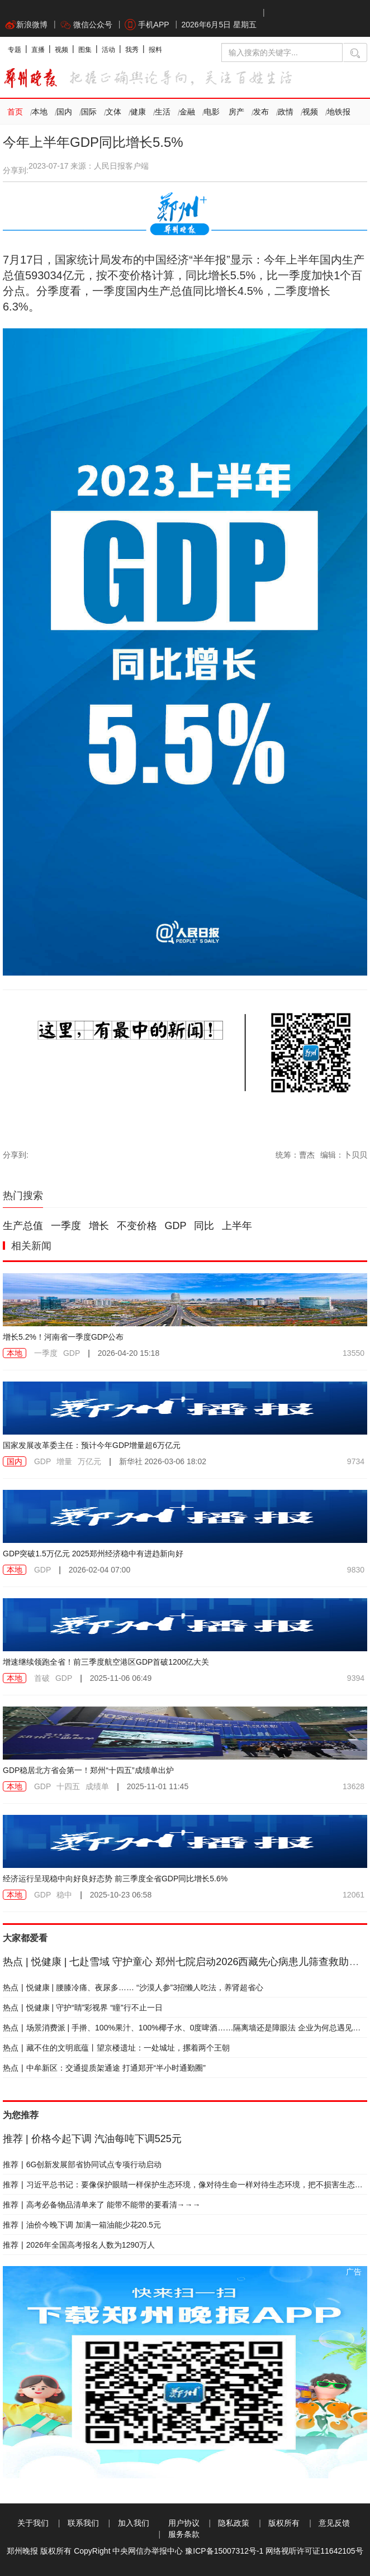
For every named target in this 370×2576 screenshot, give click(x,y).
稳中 (64, 1894)
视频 (61, 50)
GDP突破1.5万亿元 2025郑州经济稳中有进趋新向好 (93, 1553)
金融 (187, 111)
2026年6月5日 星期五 (219, 24)
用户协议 (184, 2522)
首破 (42, 1678)
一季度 (66, 1225)
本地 (40, 111)
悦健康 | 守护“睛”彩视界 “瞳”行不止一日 (83, 2007)
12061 (353, 1894)
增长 (99, 1225)
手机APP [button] (147, 24)
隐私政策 (233, 2522)
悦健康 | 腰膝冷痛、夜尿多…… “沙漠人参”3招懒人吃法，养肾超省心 (133, 1987)
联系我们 (83, 2522)
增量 (64, 1461)
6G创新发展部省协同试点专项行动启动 (82, 2164)
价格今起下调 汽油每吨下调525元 (92, 2138)
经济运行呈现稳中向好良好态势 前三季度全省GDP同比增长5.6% (115, 1878)
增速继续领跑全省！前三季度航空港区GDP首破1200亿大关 (106, 1661)
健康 (138, 111)
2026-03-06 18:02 (162, 1461)
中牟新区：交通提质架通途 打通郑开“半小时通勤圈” (104, 2067)
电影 (212, 111)
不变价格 (137, 1225)
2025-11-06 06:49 (121, 1678)
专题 (14, 50)
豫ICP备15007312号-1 (224, 2550)
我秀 (132, 50)
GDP (176, 1225)
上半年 (237, 1225)
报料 (155, 50)
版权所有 (284, 2522)
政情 (285, 111)
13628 (353, 1786)
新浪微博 (26, 24)
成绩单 (97, 1786)
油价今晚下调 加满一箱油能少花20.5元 (82, 2224)
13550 (353, 1353)
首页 (15, 111)
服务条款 (184, 2534)
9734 (355, 1461)
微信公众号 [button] (86, 24)
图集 (85, 50)
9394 (355, 1678)
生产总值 (23, 1225)
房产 (236, 111)
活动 (108, 50)
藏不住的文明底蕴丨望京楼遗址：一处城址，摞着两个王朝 (116, 2047)
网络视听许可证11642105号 (314, 2550)
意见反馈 (334, 2522)
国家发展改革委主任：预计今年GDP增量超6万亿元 (92, 1445)
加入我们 (133, 2522)
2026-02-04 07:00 (100, 1569)
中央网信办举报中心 (147, 2550)
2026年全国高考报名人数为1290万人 (79, 2244)
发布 (261, 111)
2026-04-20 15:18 (129, 1353)
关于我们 (33, 2522)
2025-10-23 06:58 (121, 1894)
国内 (64, 111)
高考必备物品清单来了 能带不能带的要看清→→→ (102, 2204)
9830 (355, 1569)
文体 (113, 111)
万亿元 (89, 1461)
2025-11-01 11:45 (158, 1786)
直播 (38, 50)
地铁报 (338, 111)
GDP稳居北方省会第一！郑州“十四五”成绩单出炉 (88, 1770)
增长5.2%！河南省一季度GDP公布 (63, 1336)
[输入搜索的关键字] (282, 52)
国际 (89, 111)
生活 (162, 111)
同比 (204, 1225)
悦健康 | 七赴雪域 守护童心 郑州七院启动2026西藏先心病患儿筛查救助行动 (186, 1961)
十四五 (68, 1786)
